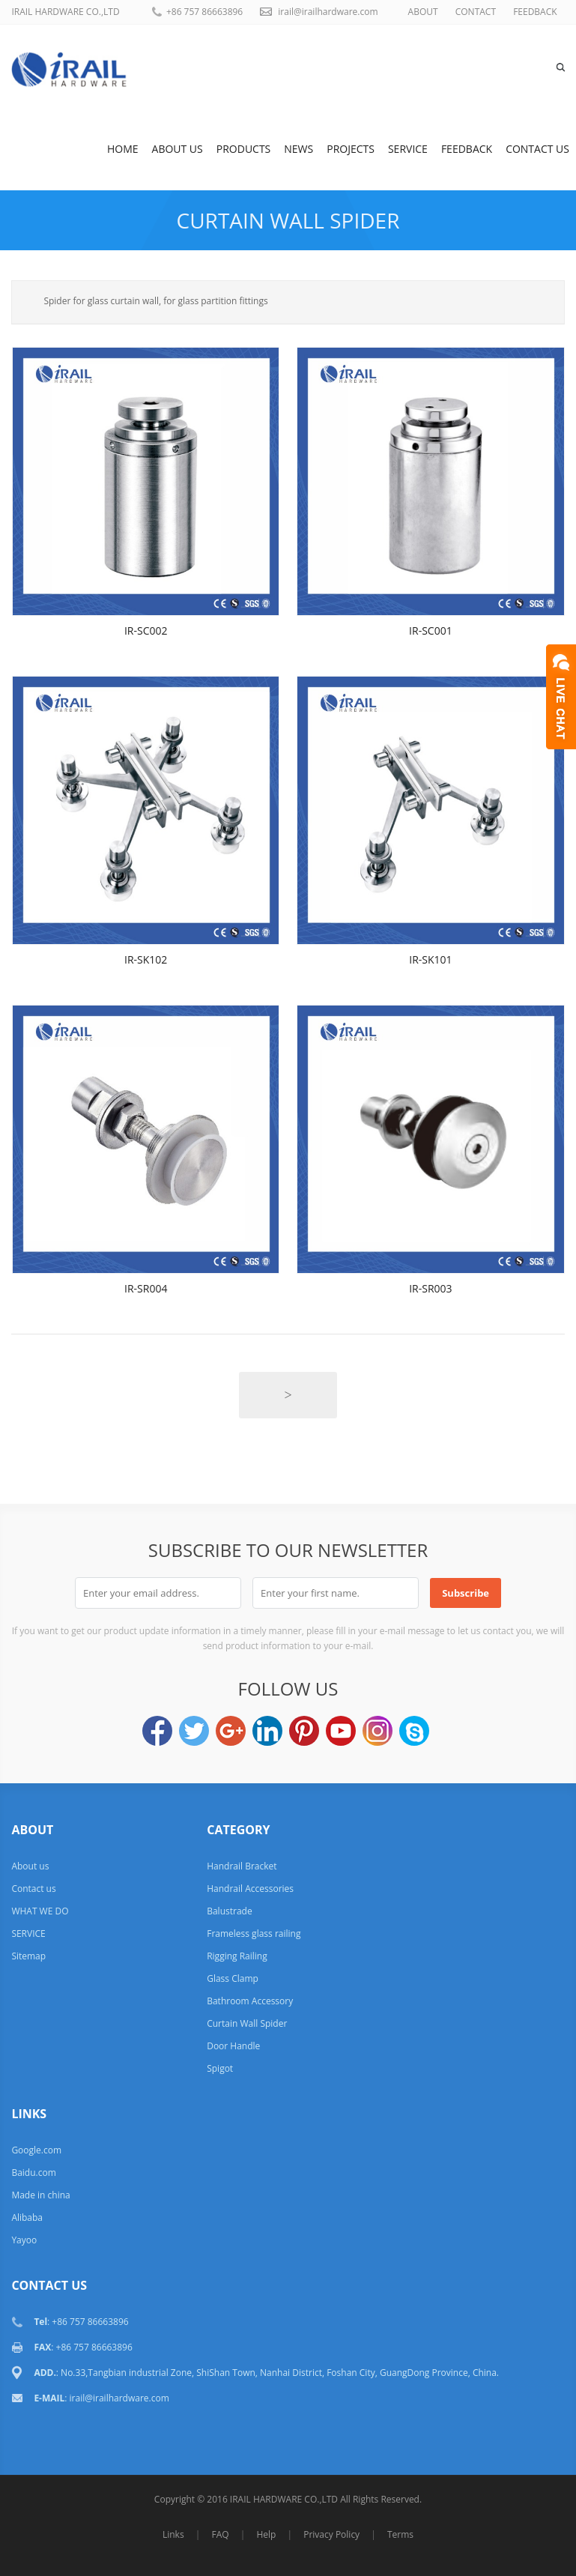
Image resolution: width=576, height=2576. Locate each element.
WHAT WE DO (39, 1911)
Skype (414, 1731)
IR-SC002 (146, 630)
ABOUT (423, 11)
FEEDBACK (535, 11)
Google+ (231, 1731)
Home (123, 149)
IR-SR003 (430, 1288)
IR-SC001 (430, 630)
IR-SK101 (430, 959)
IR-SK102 (145, 959)
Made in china (40, 2195)
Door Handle (233, 2046)
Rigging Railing (237, 1956)
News (298, 149)
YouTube (341, 1731)
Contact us (537, 149)
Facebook (157, 1731)
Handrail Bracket (241, 1866)
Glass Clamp (232, 1978)
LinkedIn (267, 1731)
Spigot (220, 2068)
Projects (351, 149)
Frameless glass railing (253, 1933)
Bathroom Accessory (250, 2001)
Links (173, 2534)
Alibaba (27, 2217)
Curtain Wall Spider (288, 220)
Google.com (36, 2150)
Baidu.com (33, 2172)
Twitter (194, 1731)
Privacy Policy (331, 2534)
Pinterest (304, 1731)
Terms (400, 2534)
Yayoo (24, 2240)
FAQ (219, 2534)
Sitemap (28, 1956)
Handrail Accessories (250, 1888)
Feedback (466, 149)
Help (266, 2534)
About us (177, 149)
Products (243, 149)
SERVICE (408, 149)
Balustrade (229, 1911)
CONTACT (475, 11)
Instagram (377, 1731)
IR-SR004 (145, 1288)
